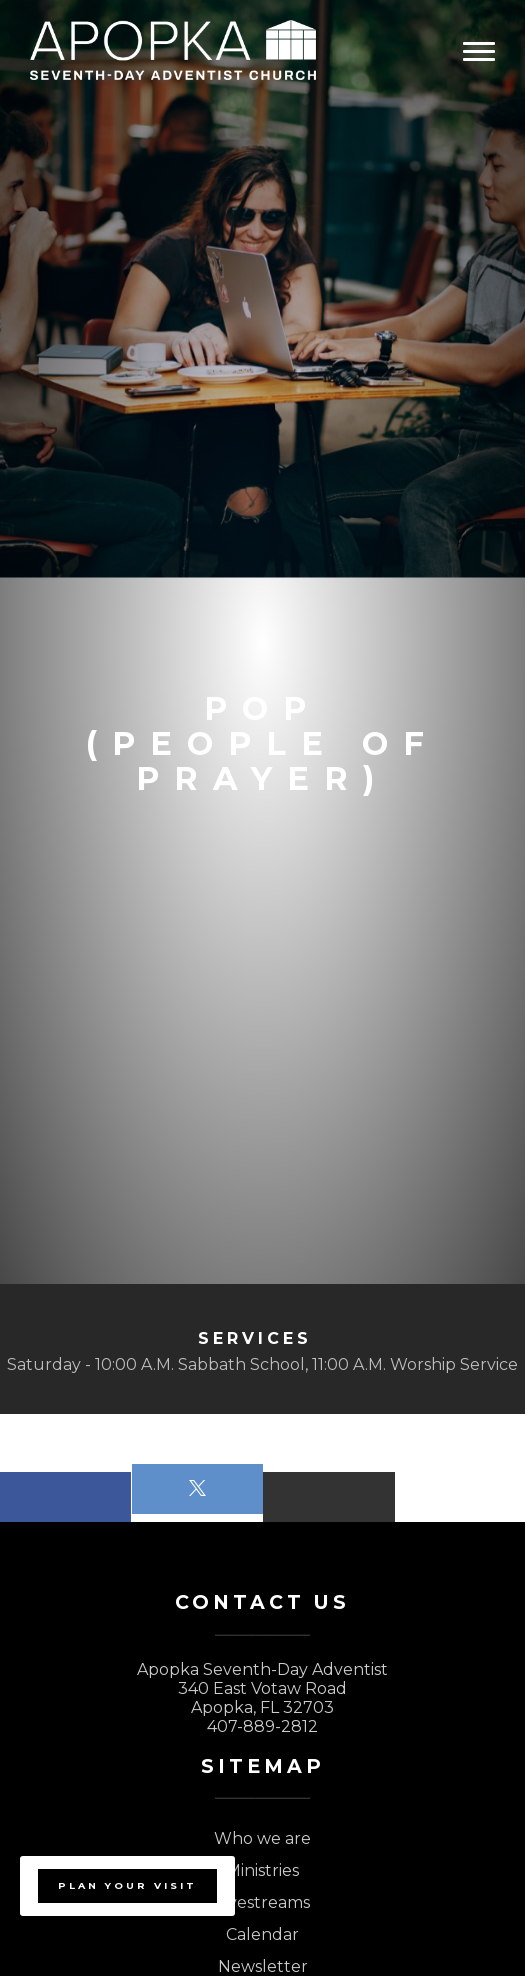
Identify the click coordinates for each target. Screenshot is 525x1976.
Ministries (262, 1870)
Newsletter (263, 1966)
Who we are (262, 1838)
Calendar (262, 1934)
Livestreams (263, 1902)
